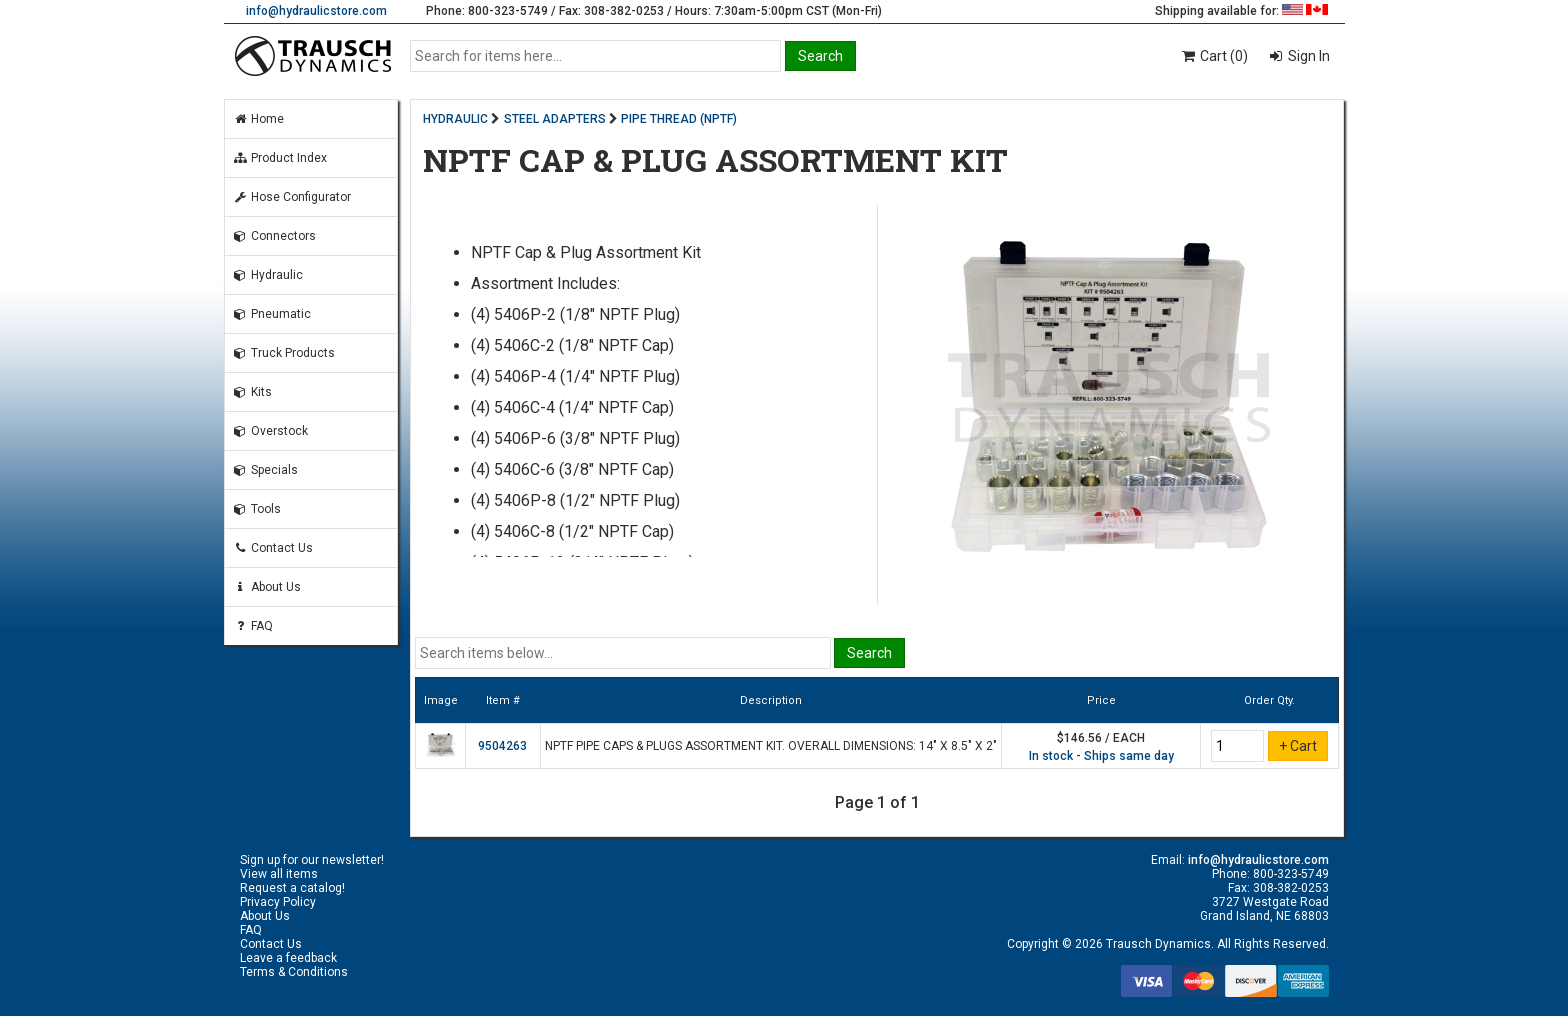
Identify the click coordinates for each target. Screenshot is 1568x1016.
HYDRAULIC (455, 119)
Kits (252, 392)
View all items (279, 874)
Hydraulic (268, 275)
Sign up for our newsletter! (312, 860)
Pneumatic (272, 314)
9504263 (502, 746)
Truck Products (284, 353)
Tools (257, 509)
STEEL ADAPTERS (555, 119)
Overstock (270, 431)
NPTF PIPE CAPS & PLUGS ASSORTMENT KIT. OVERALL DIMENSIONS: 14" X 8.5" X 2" (771, 746)
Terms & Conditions (294, 972)
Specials (265, 470)
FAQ (253, 626)
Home (258, 119)
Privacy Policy (278, 902)
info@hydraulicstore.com (316, 11)
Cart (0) (1213, 56)
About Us (267, 587)
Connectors (274, 236)
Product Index (280, 158)
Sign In (1307, 56)
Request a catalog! (292, 888)
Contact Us (273, 548)
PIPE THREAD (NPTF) (679, 119)
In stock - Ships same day (1101, 756)
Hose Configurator (292, 197)
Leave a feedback (288, 958)
